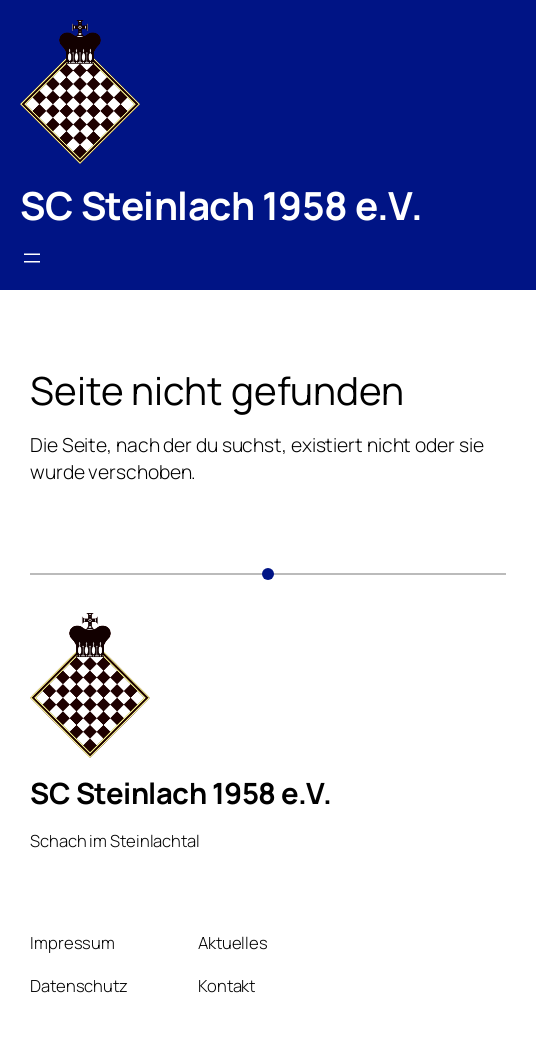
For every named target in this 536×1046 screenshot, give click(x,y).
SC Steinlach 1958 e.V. (221, 205)
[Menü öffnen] (32, 258)
